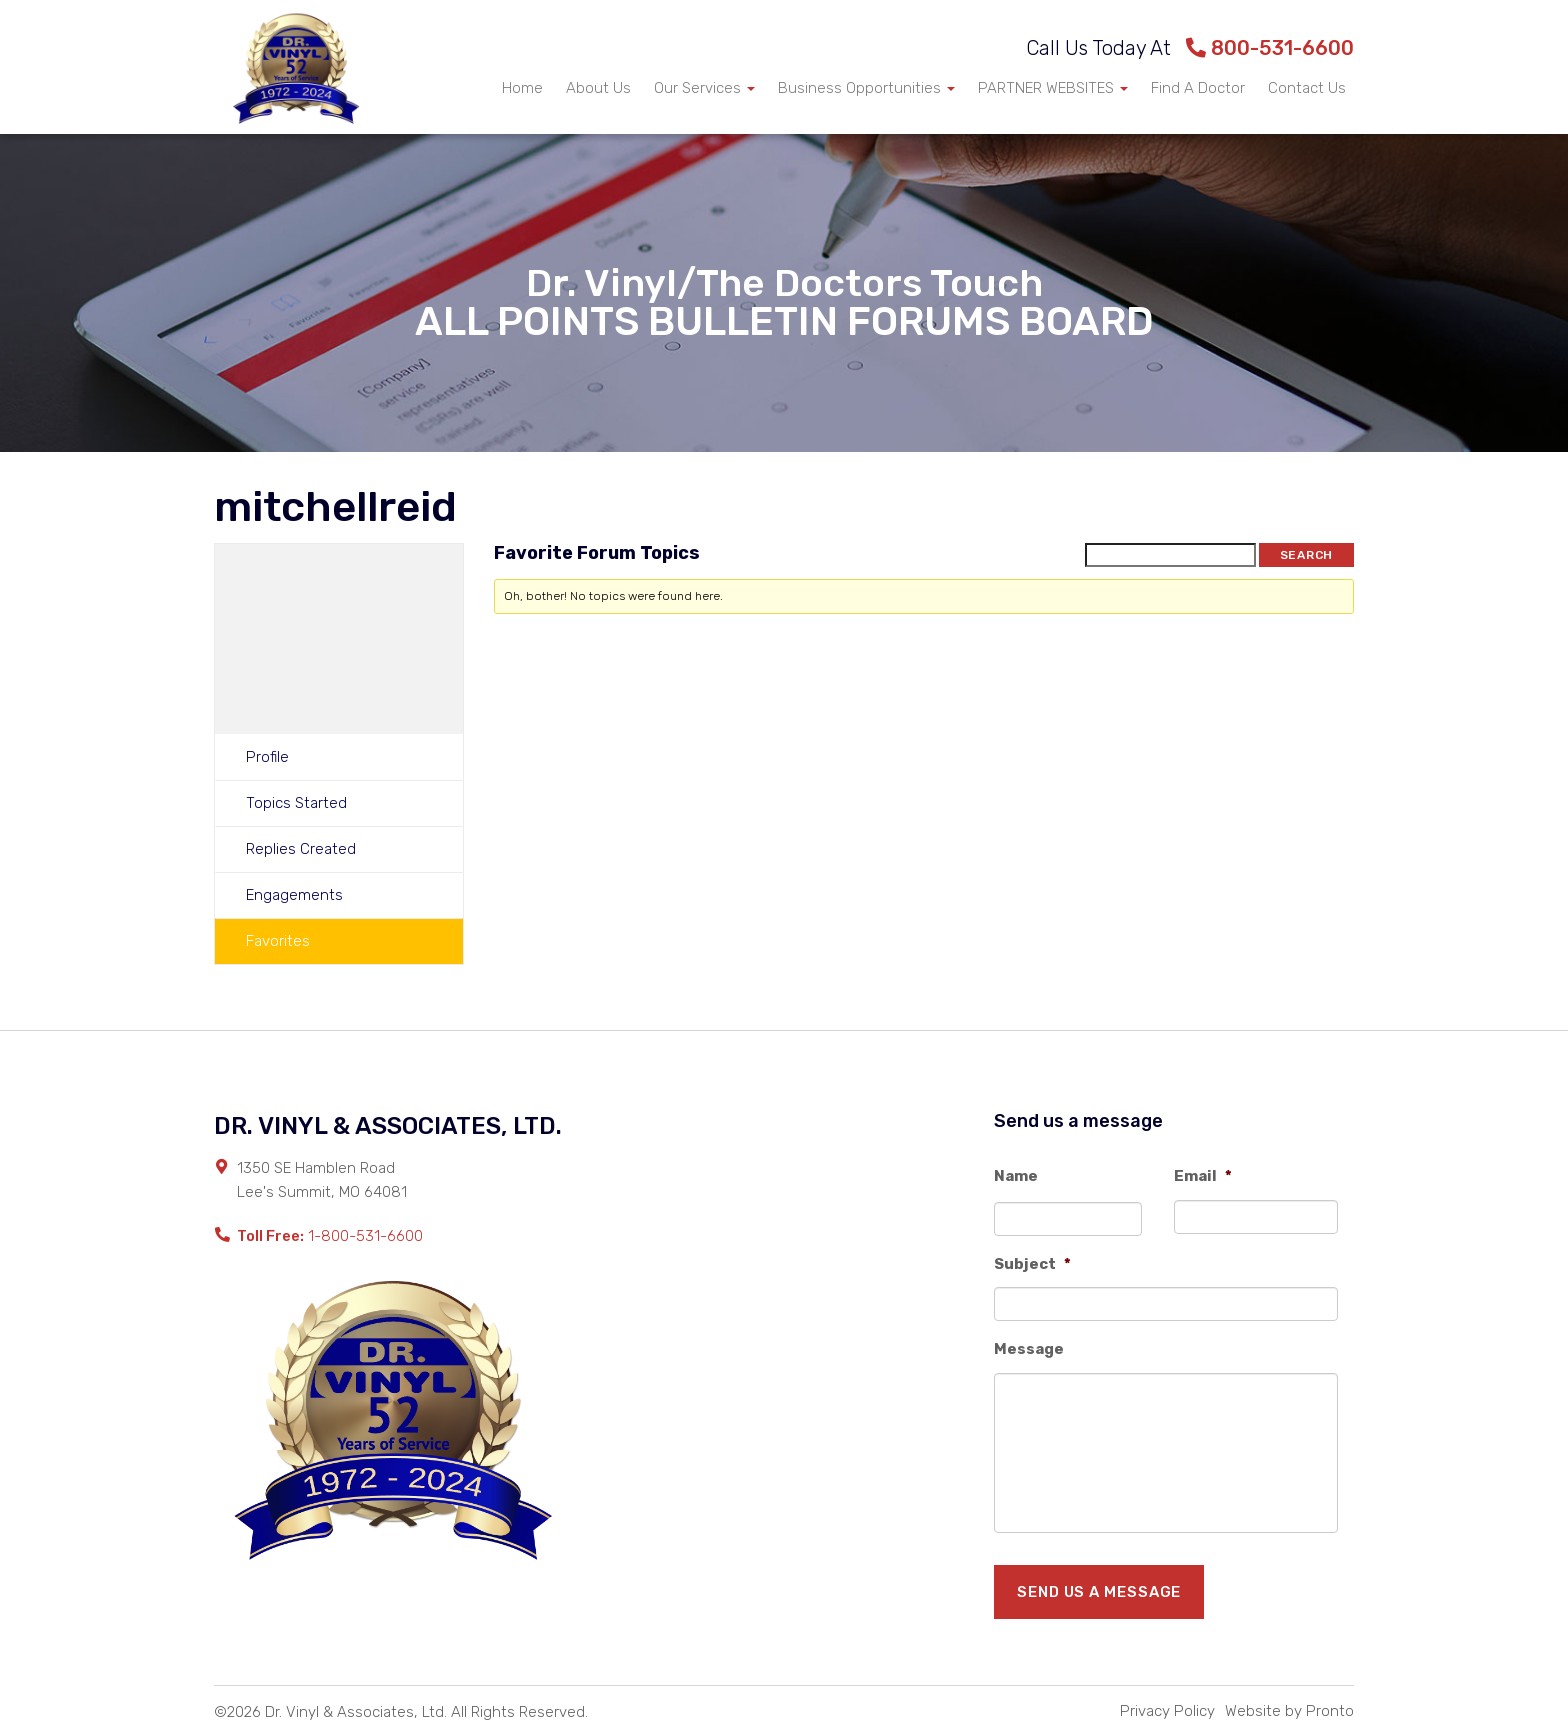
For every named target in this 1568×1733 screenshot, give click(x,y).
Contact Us (1307, 88)
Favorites (278, 941)
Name (1016, 1176)
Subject (1032, 1264)
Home (522, 88)
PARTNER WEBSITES (1053, 88)
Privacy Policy (1167, 1711)
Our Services (704, 88)
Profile (267, 757)
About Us (598, 88)
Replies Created (301, 849)
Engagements (294, 895)
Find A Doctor (1198, 88)
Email (1203, 1176)
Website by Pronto (1289, 1711)
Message (1029, 1349)
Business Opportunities (866, 88)
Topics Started (296, 803)
